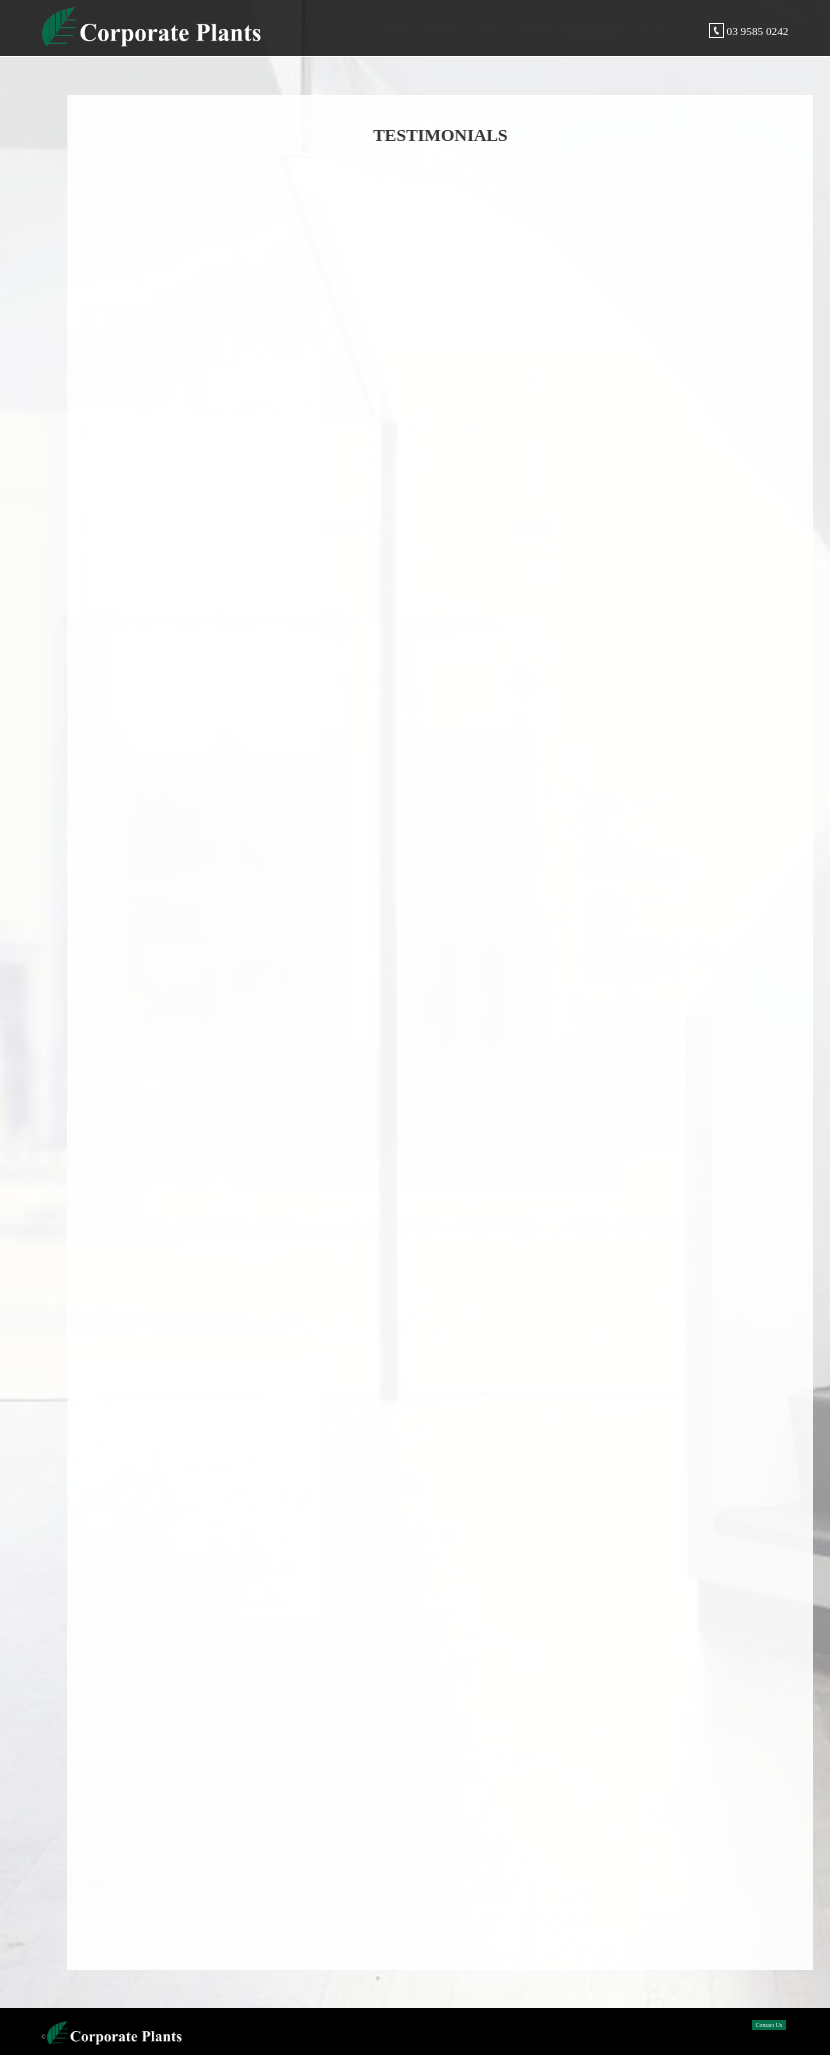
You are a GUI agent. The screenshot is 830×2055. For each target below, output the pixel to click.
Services (438, 30)
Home (396, 30)
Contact (651, 30)
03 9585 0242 (748, 31)
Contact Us (769, 2025)
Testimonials (592, 31)
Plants (483, 30)
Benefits (534, 30)
